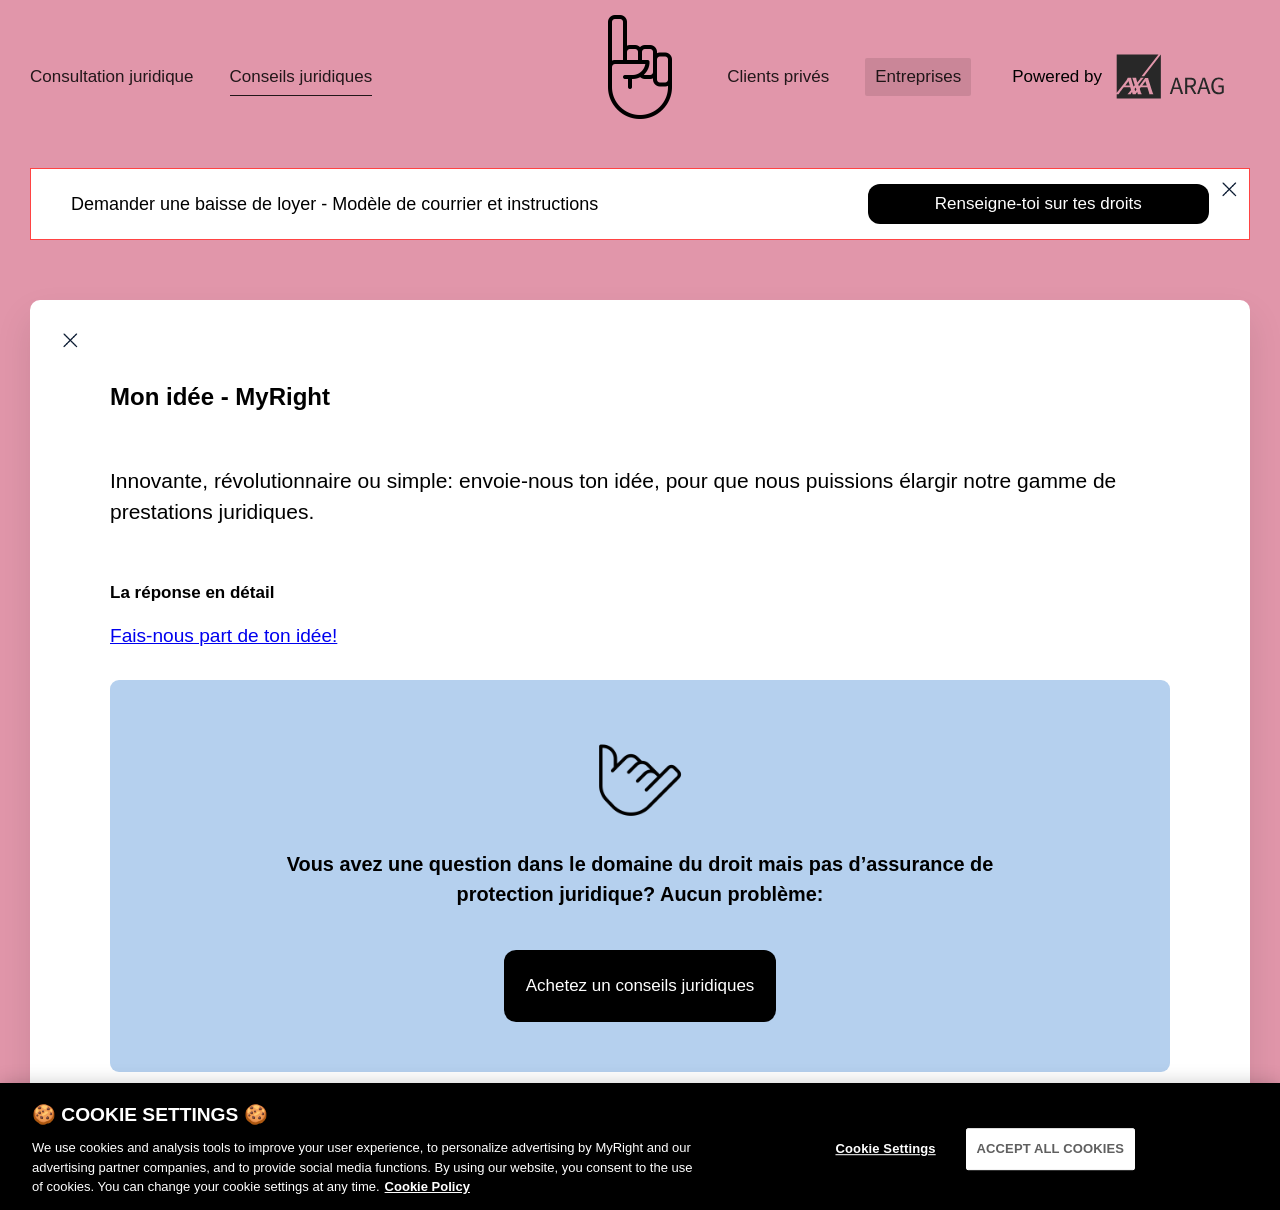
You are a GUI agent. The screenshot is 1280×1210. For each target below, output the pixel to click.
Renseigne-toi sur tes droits (1038, 203)
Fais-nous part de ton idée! (223, 635)
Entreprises (918, 76)
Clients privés (778, 76)
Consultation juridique (112, 76)
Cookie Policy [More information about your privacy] (427, 1195)
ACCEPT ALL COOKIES (1051, 1157)
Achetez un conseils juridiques (640, 985)
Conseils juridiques (301, 76)
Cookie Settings (885, 1157)
